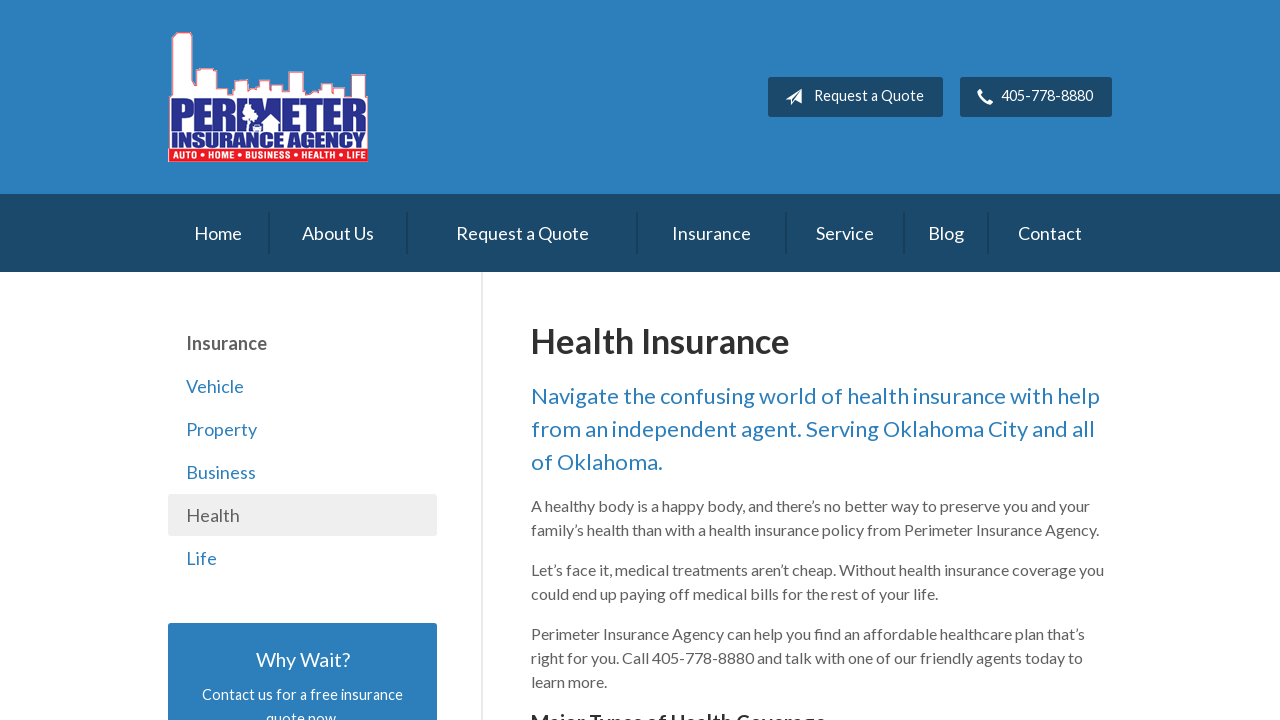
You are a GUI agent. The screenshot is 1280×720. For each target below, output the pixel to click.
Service (845, 233)
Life (201, 558)
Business (221, 472)
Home (218, 233)
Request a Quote (850, 97)
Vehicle (215, 386)
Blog (946, 233)
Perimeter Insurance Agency (268, 97)
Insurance (711, 233)
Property (221, 429)
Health (213, 515)
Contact (1050, 233)
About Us (338, 233)
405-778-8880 (1031, 97)
